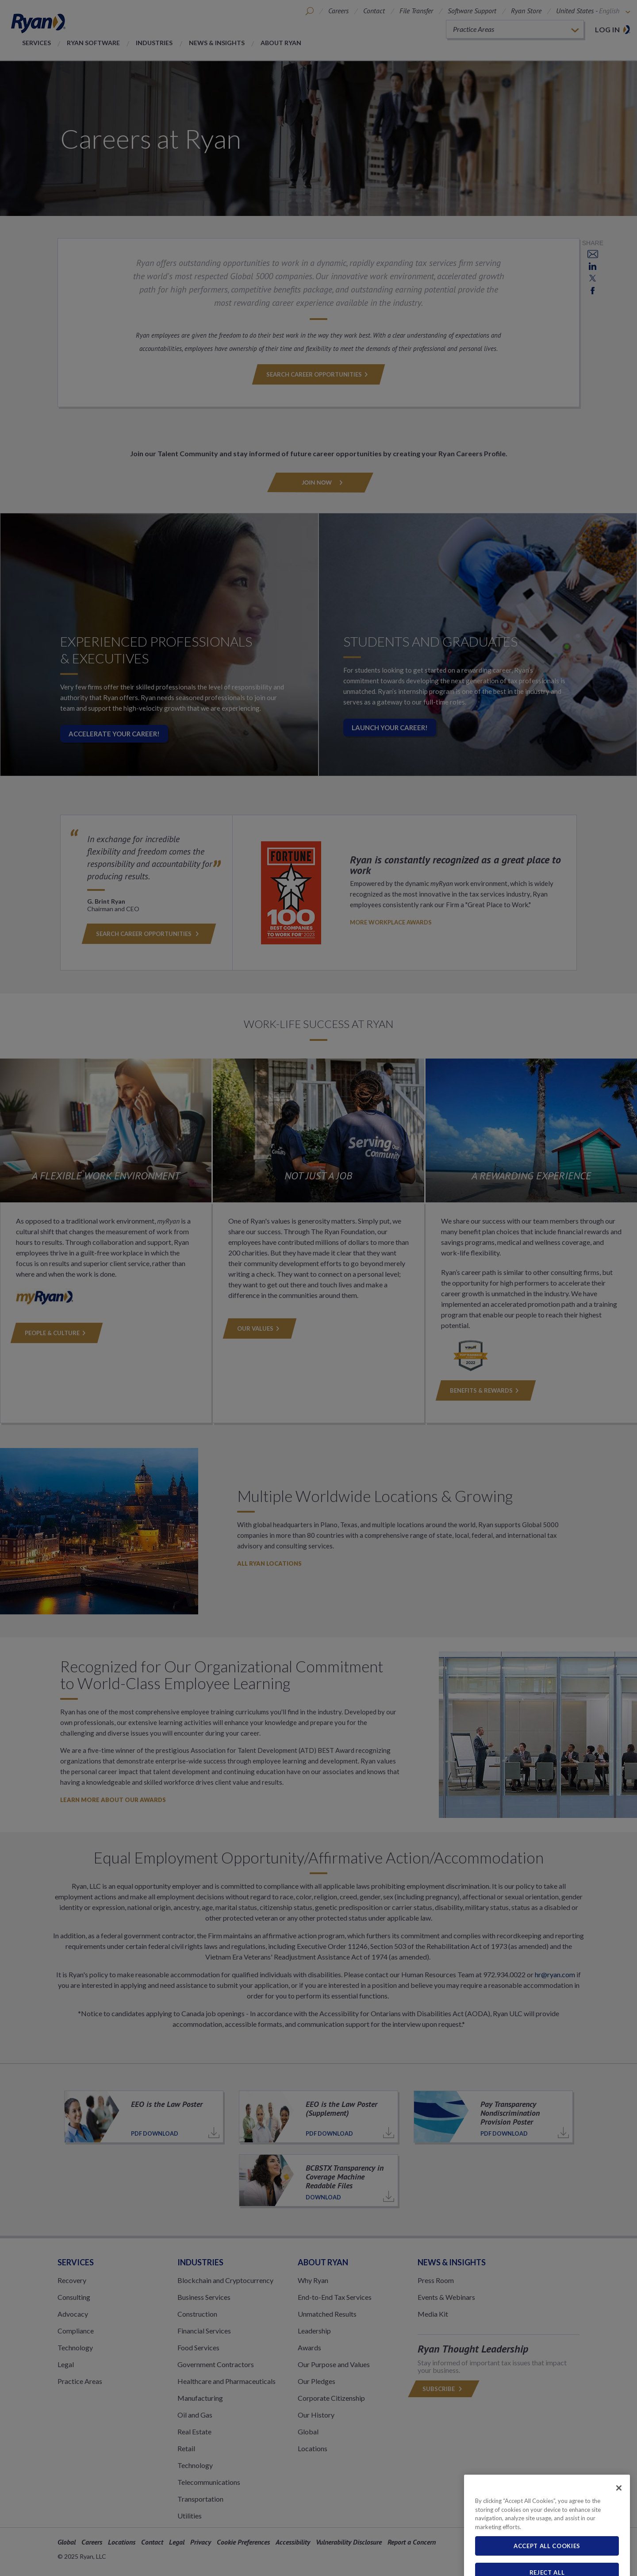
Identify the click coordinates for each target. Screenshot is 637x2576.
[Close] (619, 2517)
